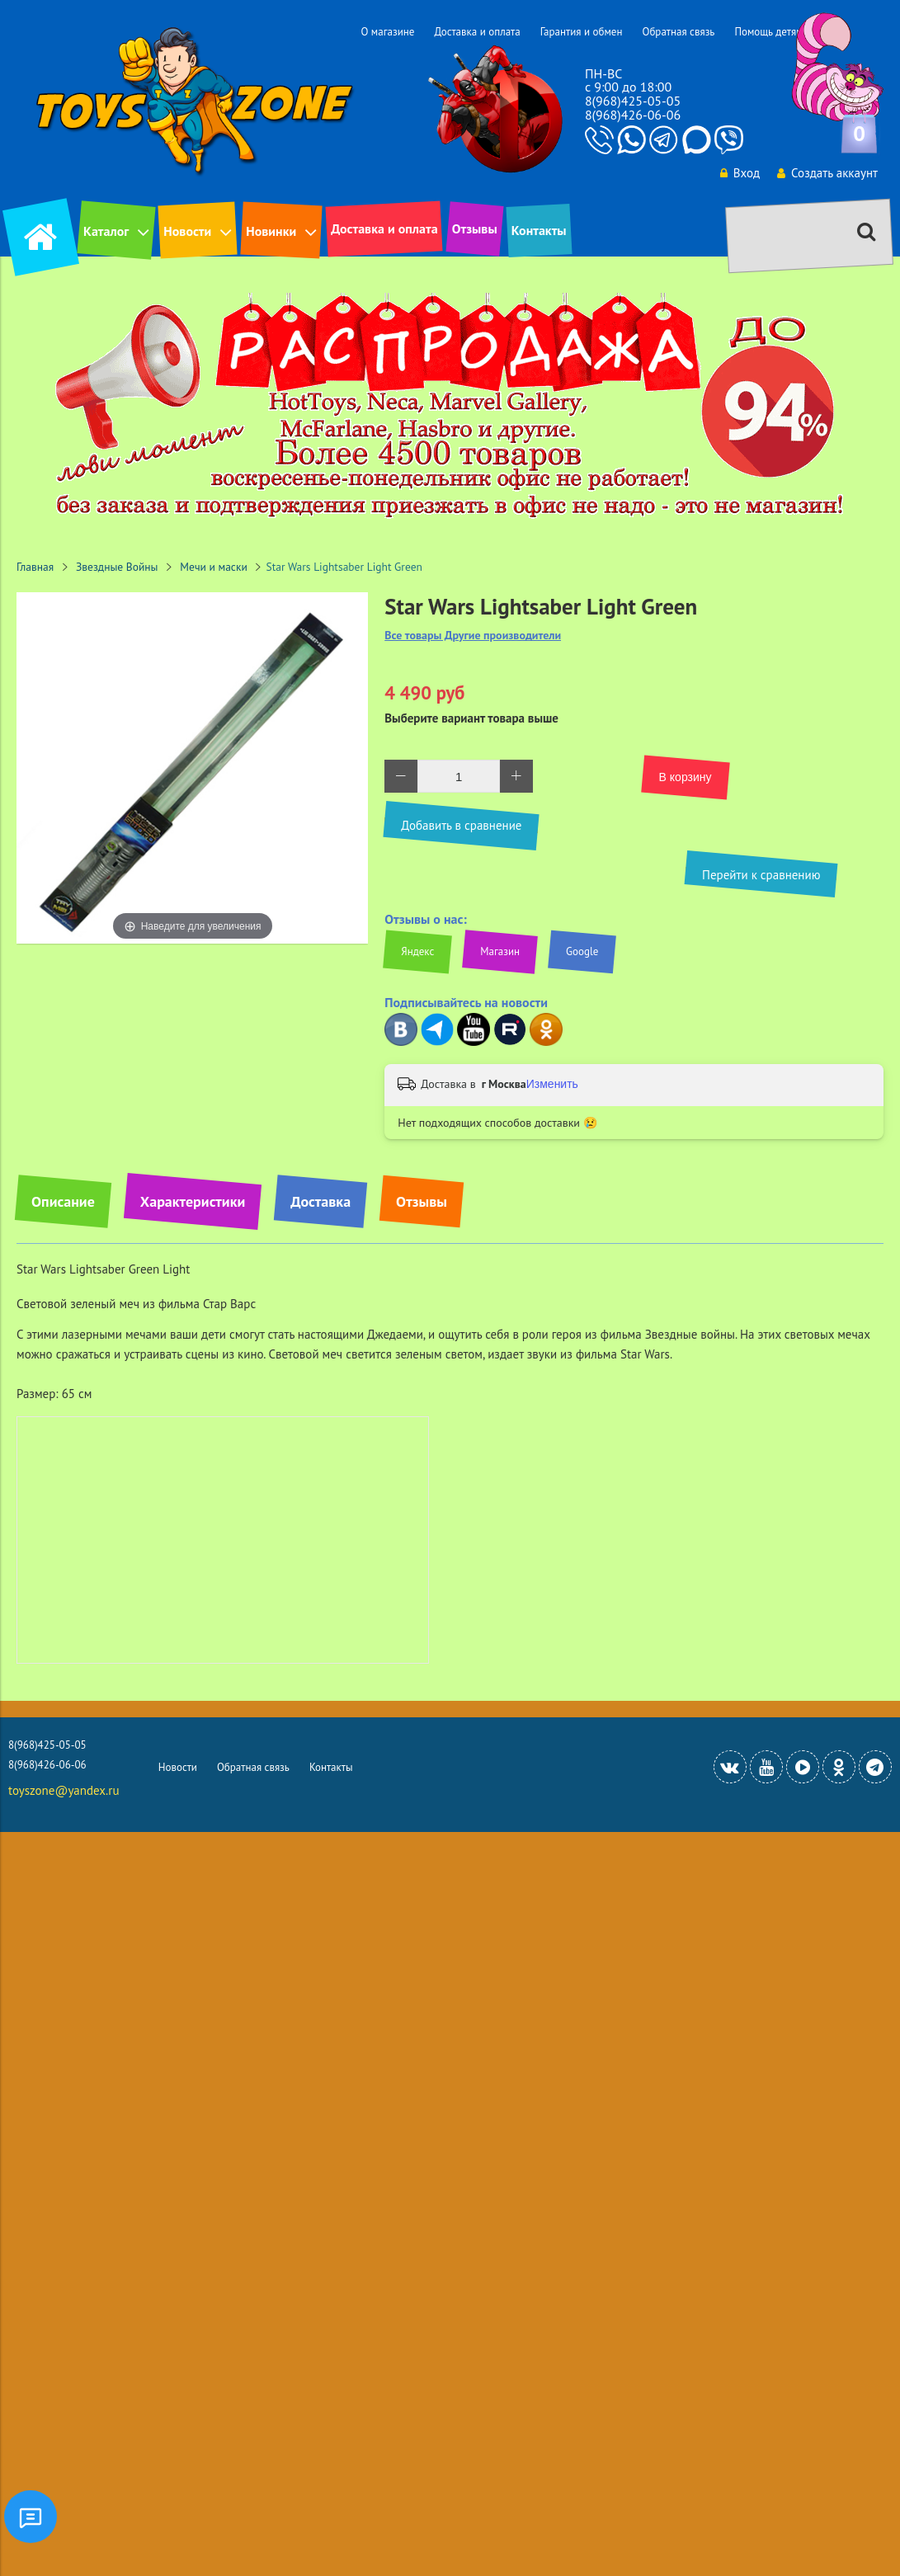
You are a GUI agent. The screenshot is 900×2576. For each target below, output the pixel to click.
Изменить (552, 1083)
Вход (740, 173)
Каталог (106, 231)
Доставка (320, 1201)
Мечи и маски (213, 566)
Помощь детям (768, 32)
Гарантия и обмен (581, 32)
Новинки (271, 231)
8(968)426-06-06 (633, 114)
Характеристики (192, 1201)
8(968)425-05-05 (633, 100)
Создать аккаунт (827, 173)
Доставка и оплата (477, 32)
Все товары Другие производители (472, 636)
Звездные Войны (117, 566)
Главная (35, 566)
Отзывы (474, 228)
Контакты (539, 230)
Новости (187, 231)
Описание (63, 1201)
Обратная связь (678, 32)
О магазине (387, 32)
